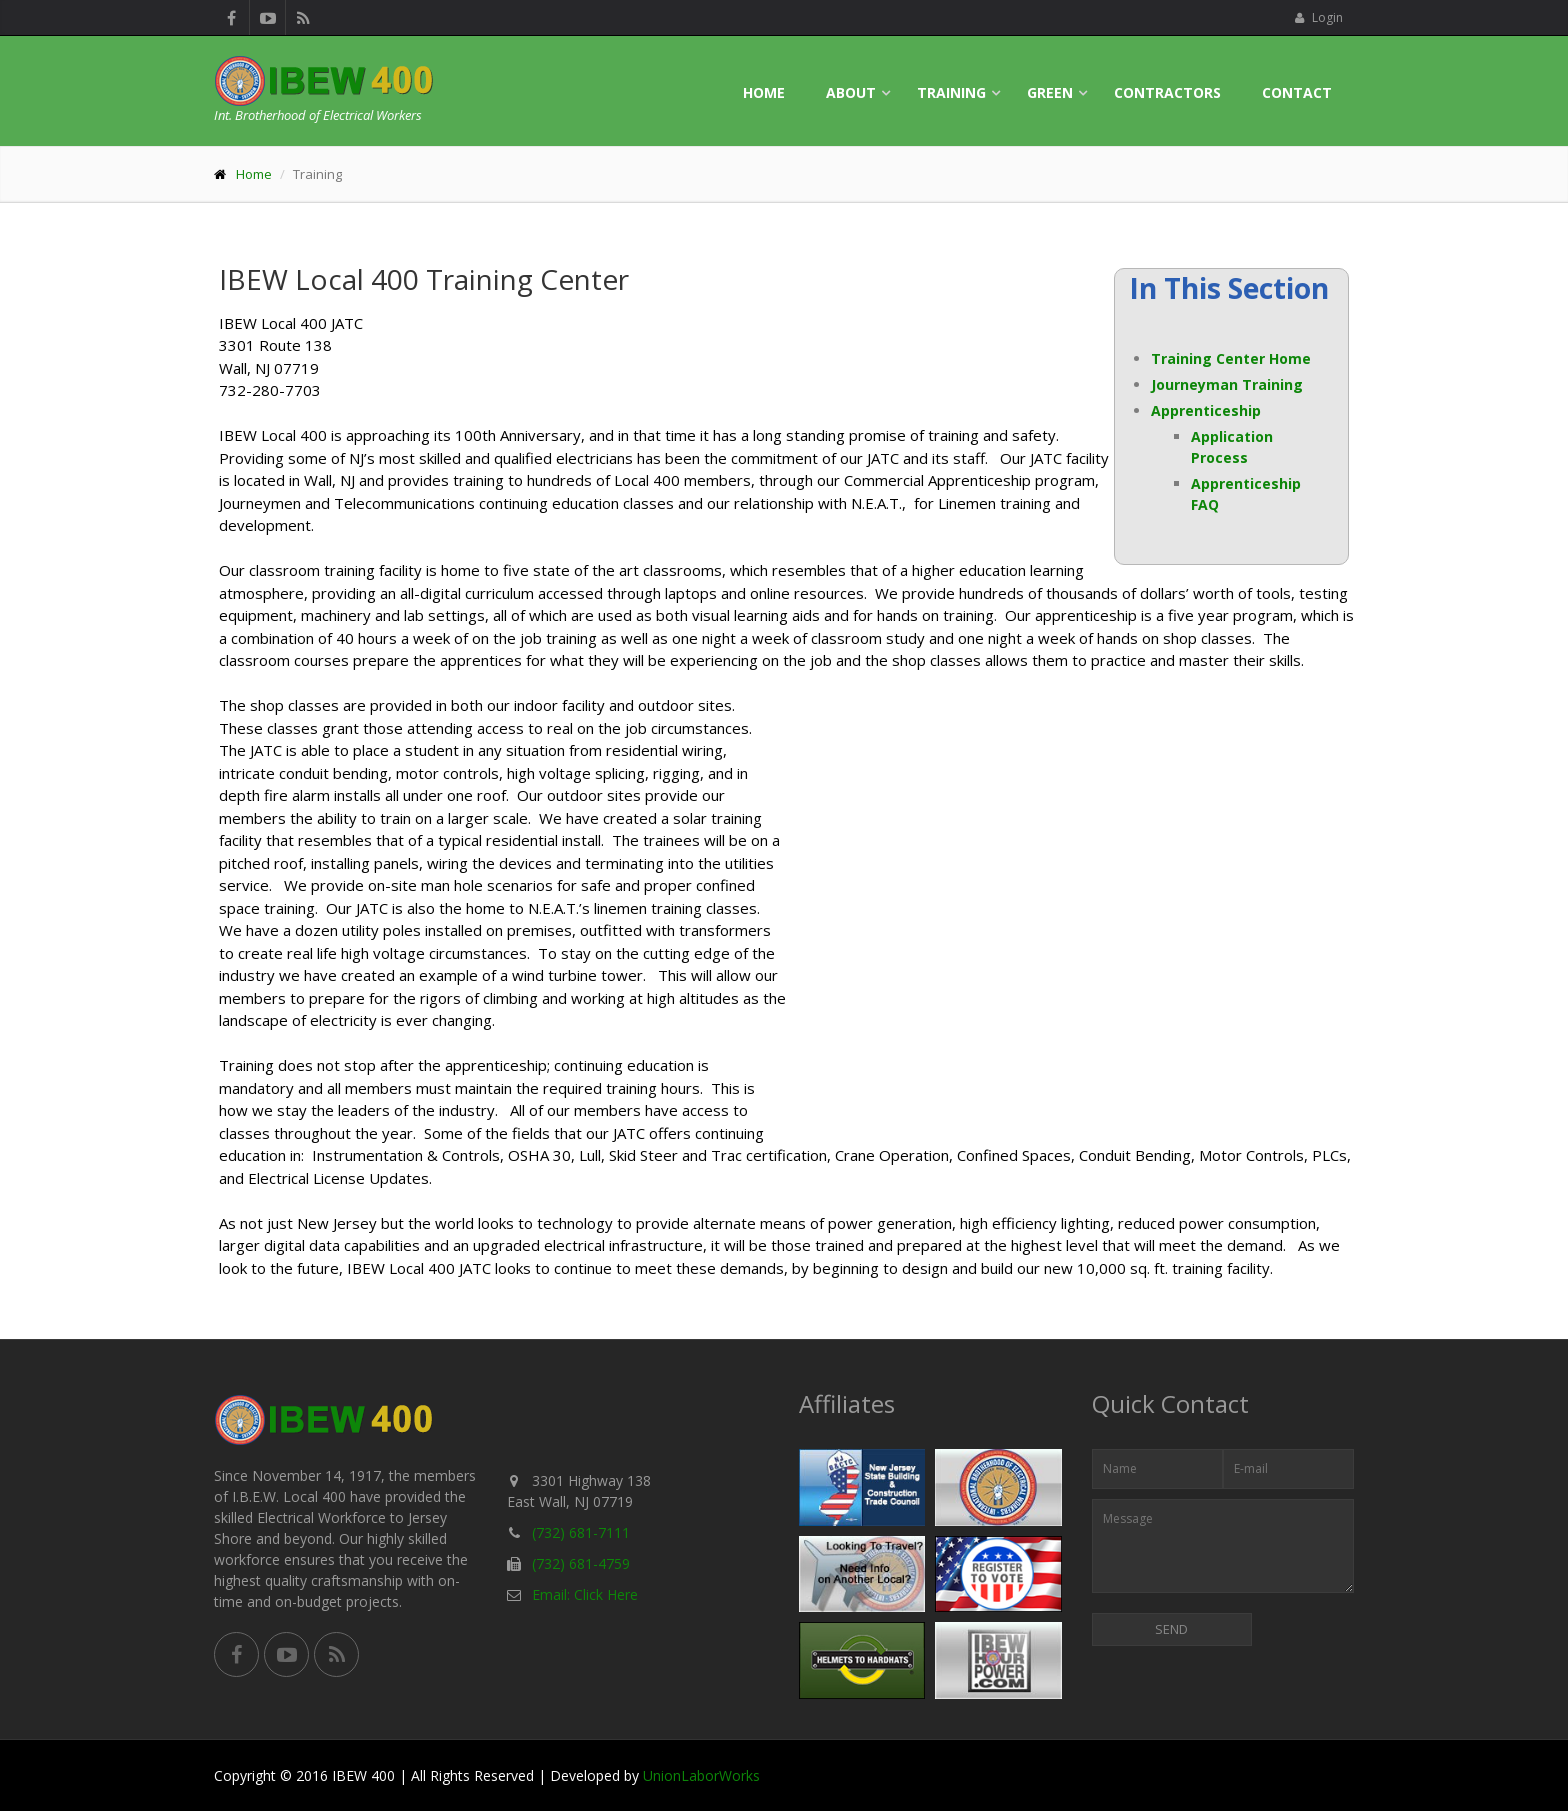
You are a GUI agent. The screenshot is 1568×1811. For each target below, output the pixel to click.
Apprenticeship (1206, 410)
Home (764, 92)
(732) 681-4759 (581, 1563)
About (851, 92)
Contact (1297, 92)
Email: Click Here (585, 1594)
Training (951, 92)
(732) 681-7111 (581, 1532)
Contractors (1167, 92)
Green (1050, 92)
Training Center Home (1231, 358)
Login (1318, 17)
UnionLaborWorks (701, 1775)
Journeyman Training (1227, 384)
